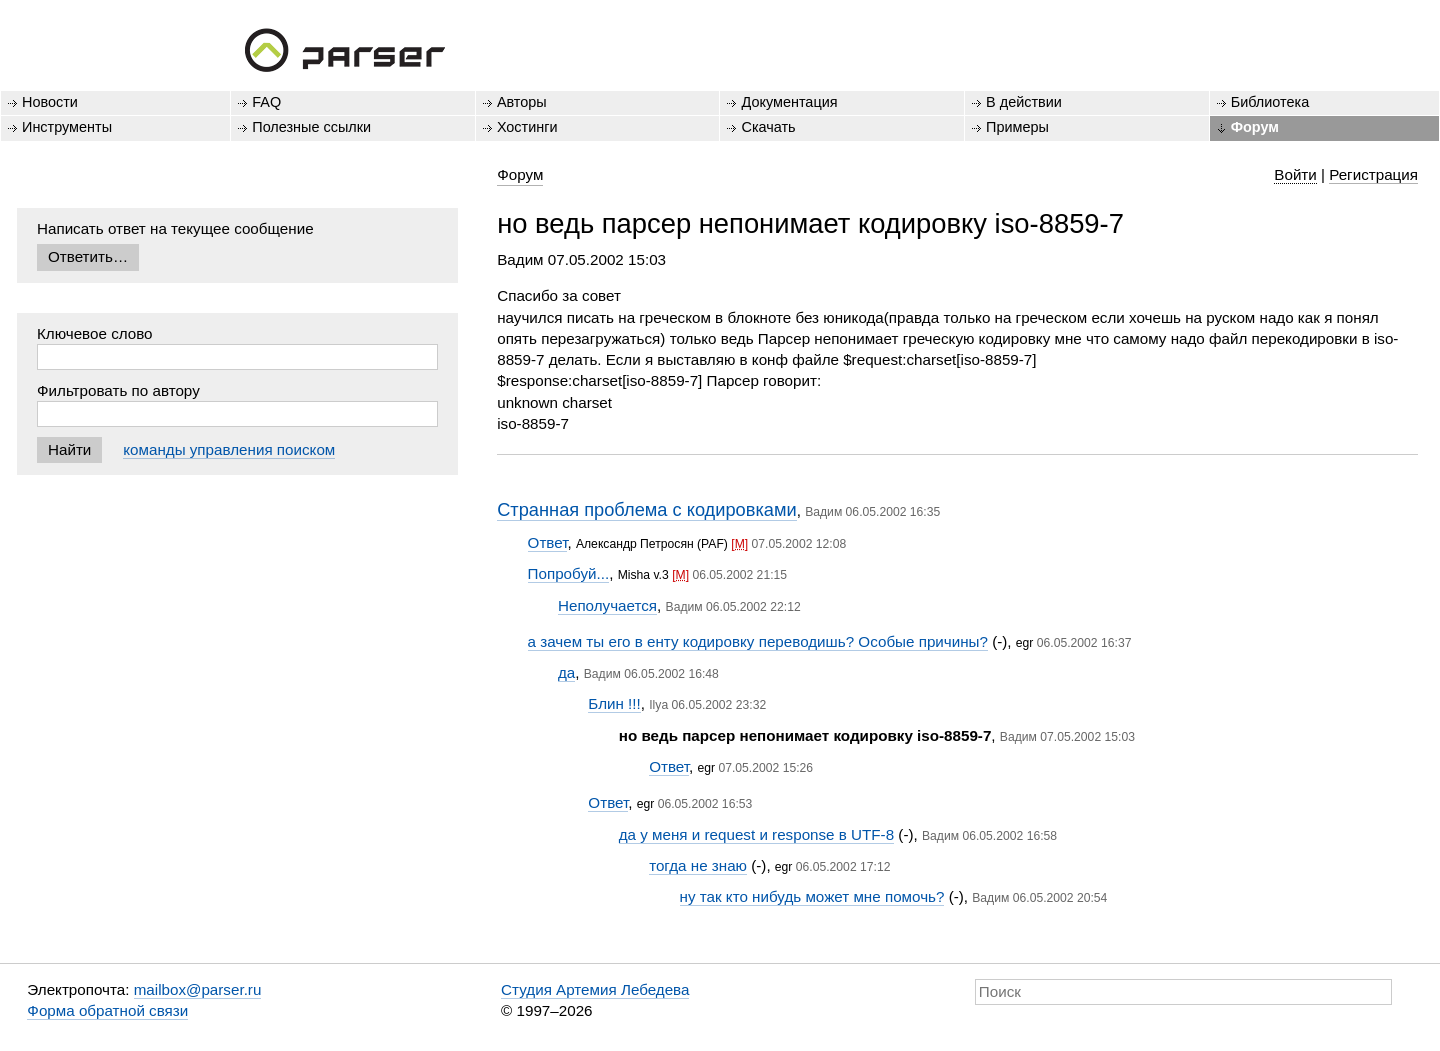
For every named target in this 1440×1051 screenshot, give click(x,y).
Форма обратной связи (107, 1010)
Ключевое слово (95, 333)
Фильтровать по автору (118, 390)
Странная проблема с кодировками (646, 509)
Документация (789, 102)
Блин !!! (614, 703)
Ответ (548, 542)
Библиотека (1270, 102)
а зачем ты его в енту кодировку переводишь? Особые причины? (758, 641)
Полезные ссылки (311, 127)
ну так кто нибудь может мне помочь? (812, 896)
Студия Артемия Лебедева (595, 989)
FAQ (266, 102)
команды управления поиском (229, 449)
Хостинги (527, 127)
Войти (1295, 174)
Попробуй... (569, 573)
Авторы (522, 102)
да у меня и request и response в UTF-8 (756, 834)
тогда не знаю (698, 865)
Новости (50, 102)
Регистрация (1373, 174)
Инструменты (67, 127)
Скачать (768, 127)
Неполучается (607, 605)
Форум (1255, 127)
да (566, 672)
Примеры (1017, 127)
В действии (1024, 102)
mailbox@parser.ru (198, 989)
